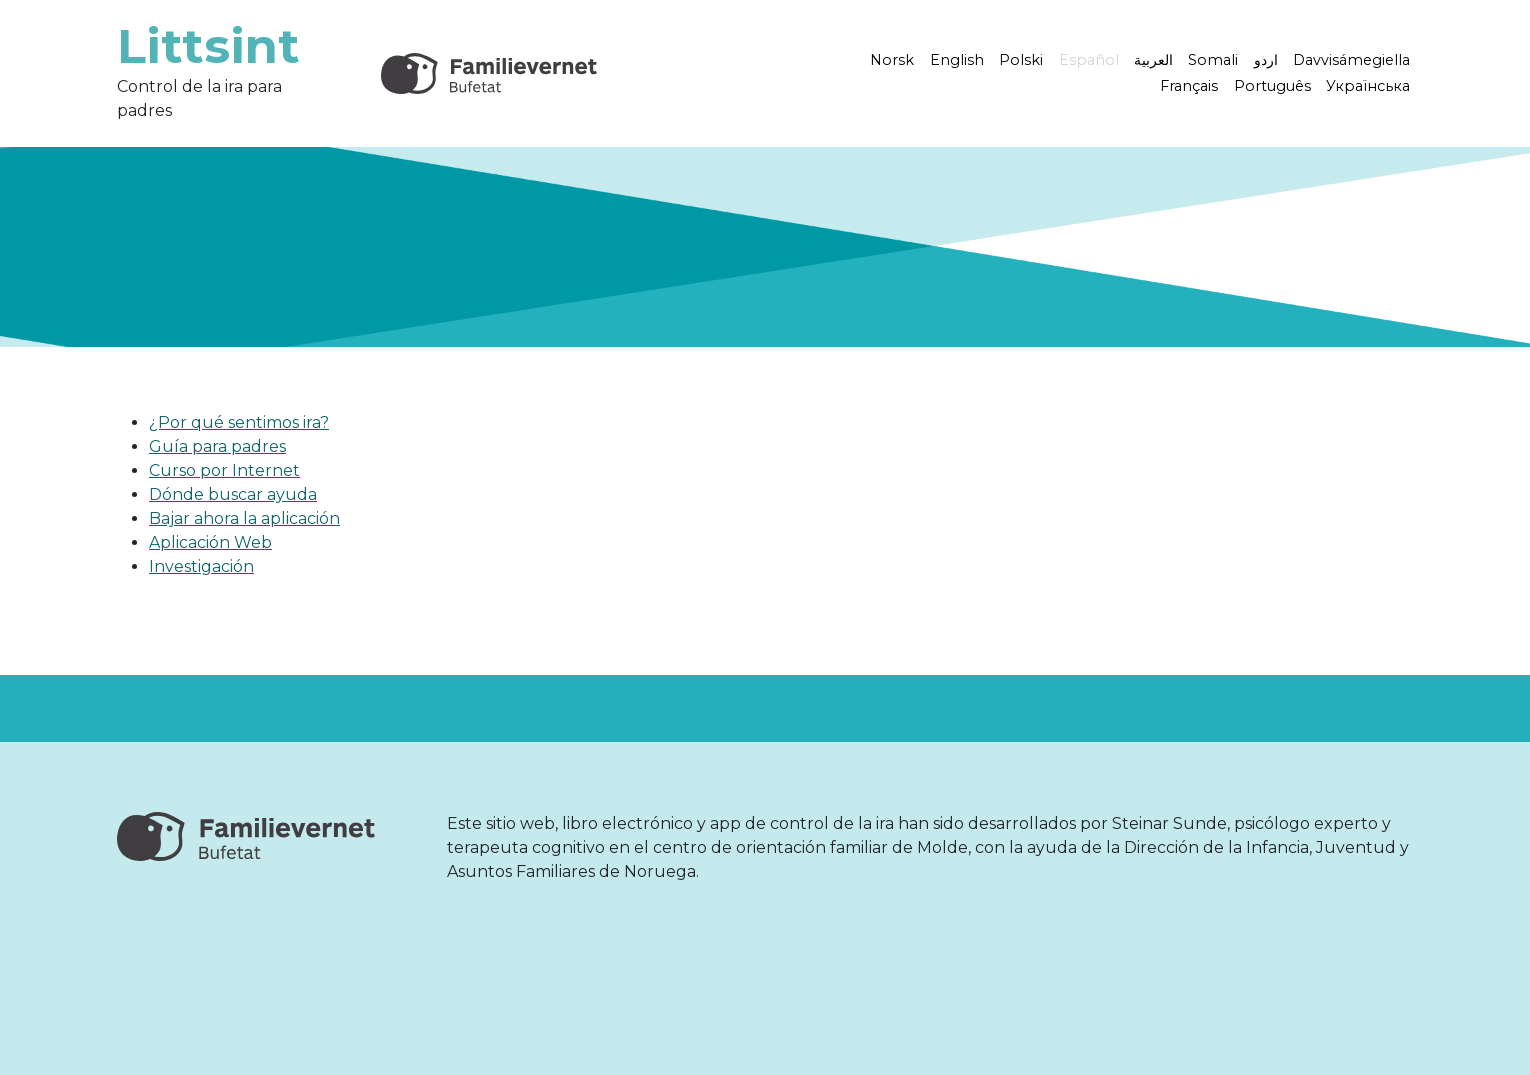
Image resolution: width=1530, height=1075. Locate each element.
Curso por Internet (224, 470)
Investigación (201, 566)
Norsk (892, 60)
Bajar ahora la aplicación (244, 518)
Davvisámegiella (1351, 60)
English (957, 60)
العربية (1153, 60)
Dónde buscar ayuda (233, 494)
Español (1089, 60)
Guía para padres (217, 446)
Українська (1368, 86)
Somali (1213, 60)
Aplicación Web (210, 542)
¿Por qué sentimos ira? (239, 422)
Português (1272, 86)
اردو (1266, 60)
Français (1189, 86)
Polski (1021, 60)
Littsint (208, 46)
